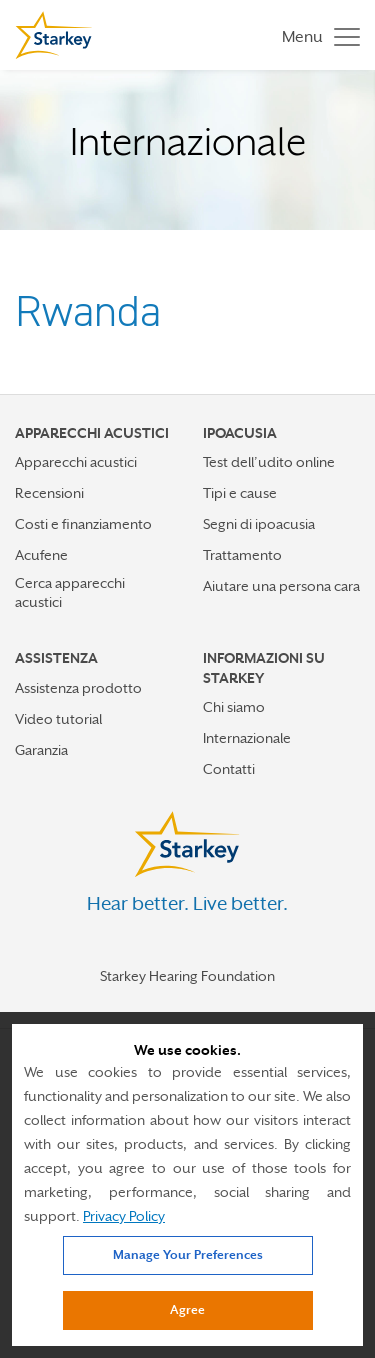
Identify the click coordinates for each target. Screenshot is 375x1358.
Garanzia (41, 750)
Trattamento (242, 555)
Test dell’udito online (269, 462)
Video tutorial (58, 719)
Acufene (41, 555)
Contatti (229, 769)
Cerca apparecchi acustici (70, 592)
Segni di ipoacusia (259, 524)
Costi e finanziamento (83, 524)
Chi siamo (234, 707)
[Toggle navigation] (316, 35)
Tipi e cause (240, 493)
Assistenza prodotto (78, 688)
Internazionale (247, 738)
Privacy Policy (124, 1216)
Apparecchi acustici (76, 462)
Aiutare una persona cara (281, 586)
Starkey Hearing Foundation (187, 976)
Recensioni (49, 493)
